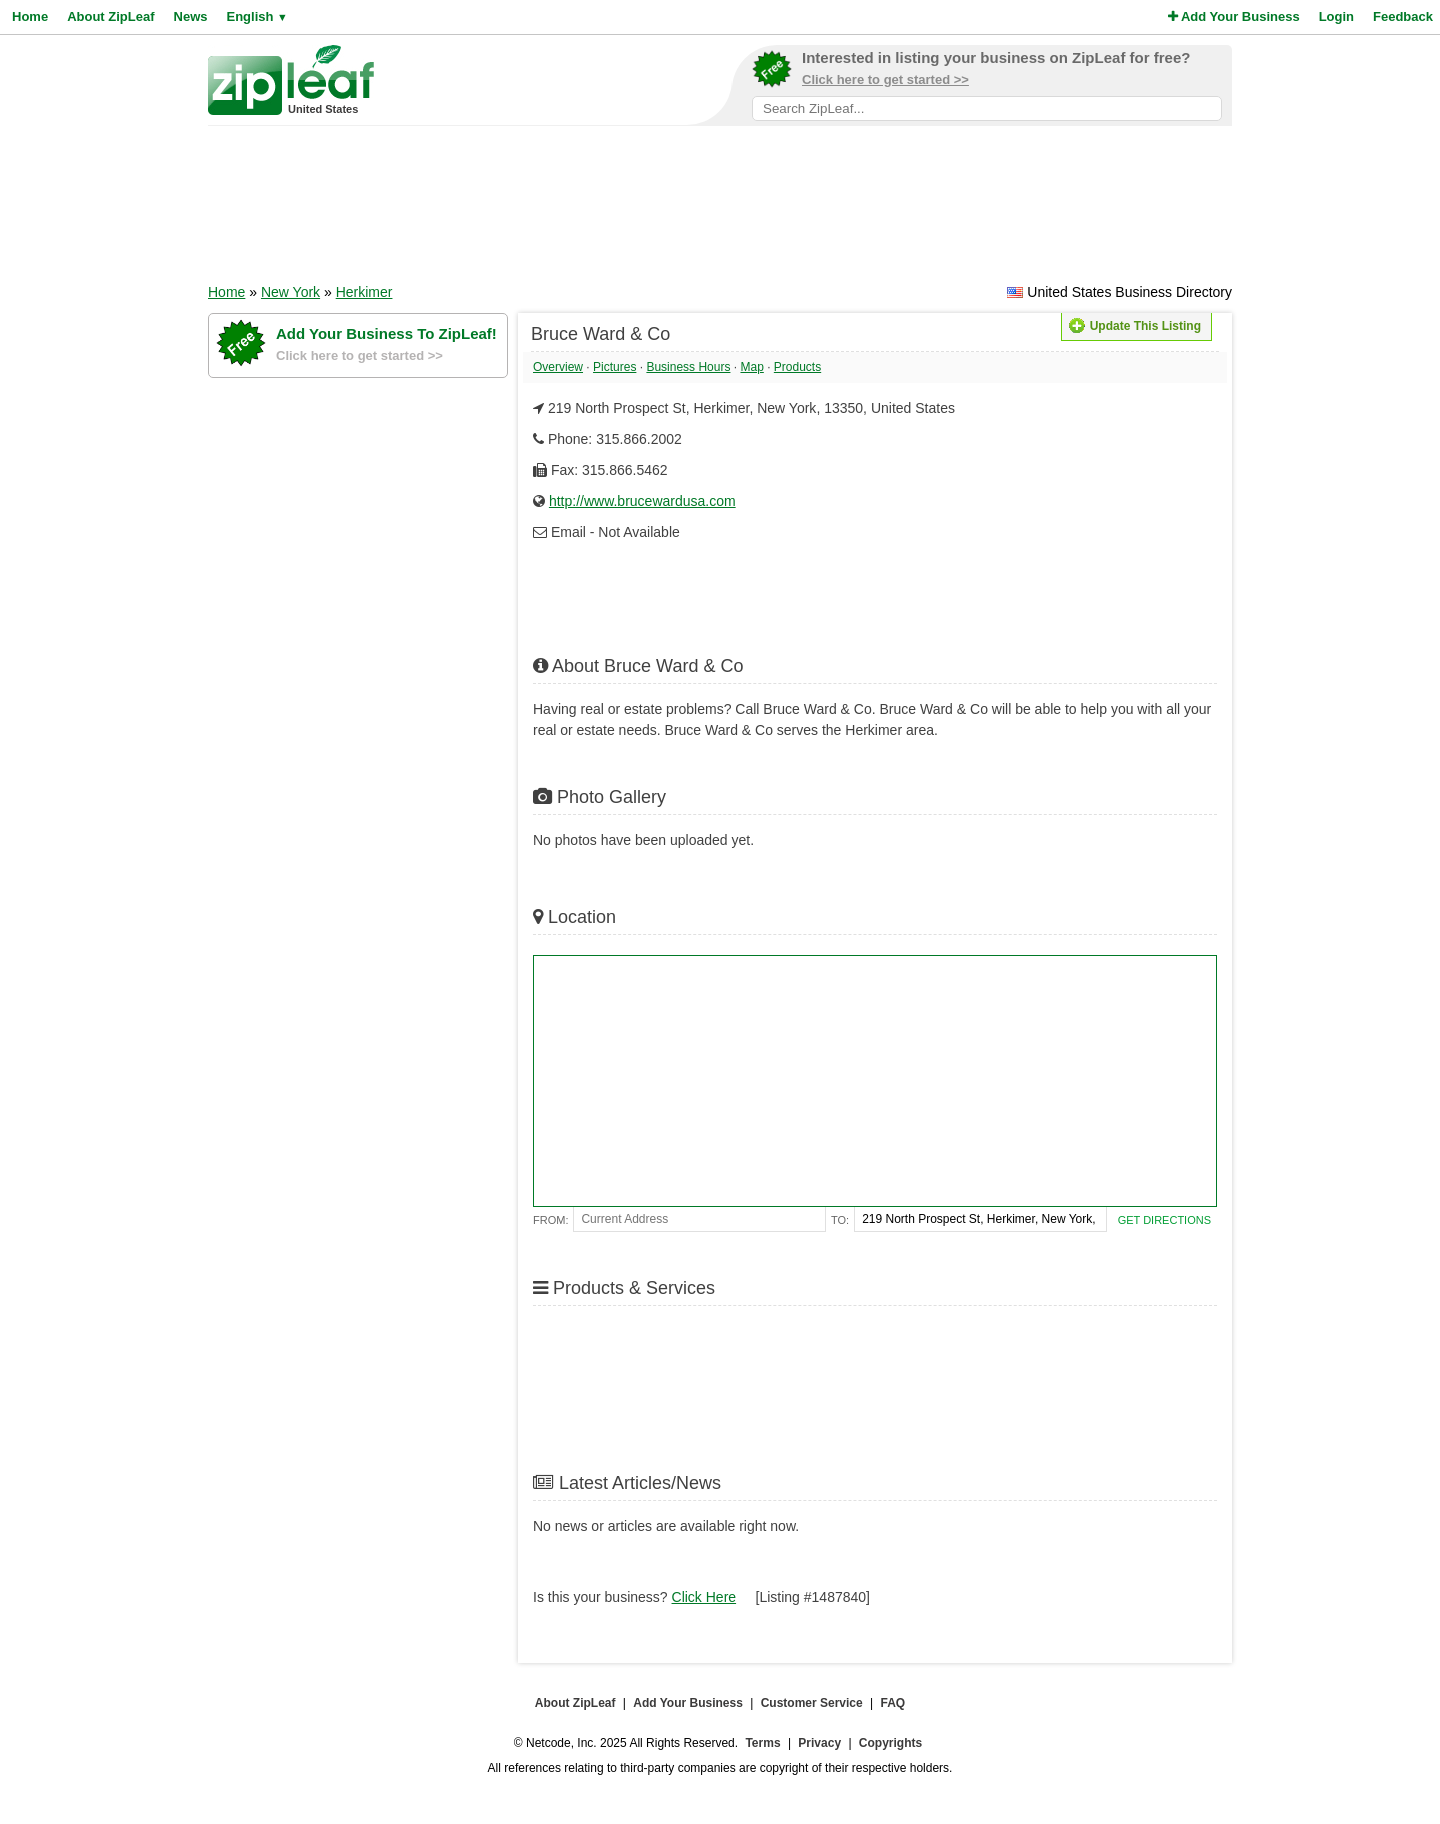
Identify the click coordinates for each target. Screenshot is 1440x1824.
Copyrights (890, 1743)
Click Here (704, 1597)
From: (550, 1220)
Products (797, 367)
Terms (762, 1743)
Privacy (819, 1743)
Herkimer (364, 292)
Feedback (1403, 16)
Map (751, 367)
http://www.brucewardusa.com (642, 501)
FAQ (893, 1703)
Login (1336, 16)
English (256, 16)
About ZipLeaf (110, 16)
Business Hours (688, 367)
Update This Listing (1135, 326)
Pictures (614, 367)
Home (30, 16)
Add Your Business (1234, 16)
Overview (558, 367)
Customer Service (812, 1703)
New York (290, 292)
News (191, 16)
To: (840, 1220)
